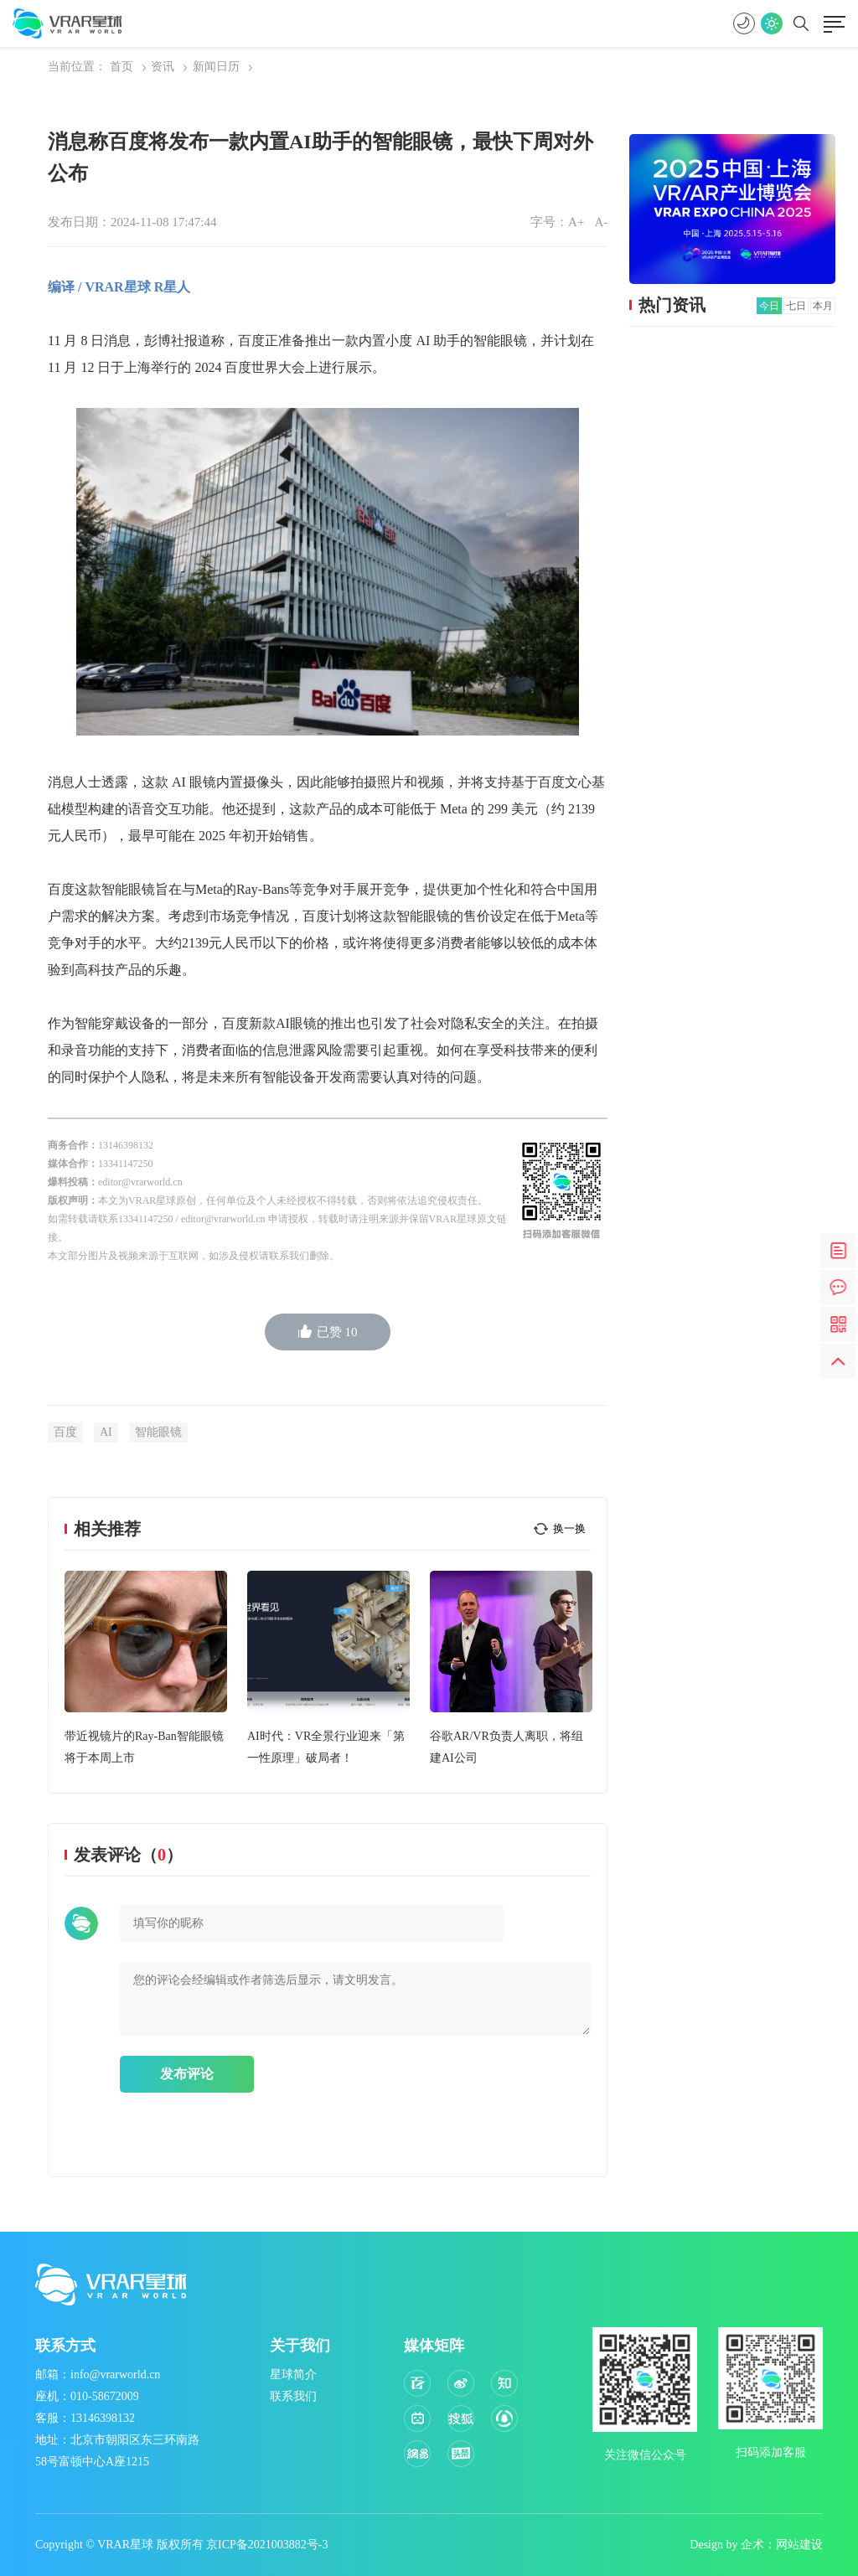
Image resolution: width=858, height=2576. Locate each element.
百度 (65, 1432)
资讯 (162, 66)
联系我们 (293, 2396)
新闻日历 (216, 66)
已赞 (328, 1331)
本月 (823, 306)
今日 (769, 306)
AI (106, 1432)
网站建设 (799, 2544)
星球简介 (293, 2374)
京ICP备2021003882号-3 (267, 2544)
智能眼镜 (158, 1432)
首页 (121, 66)
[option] (145, 1670)
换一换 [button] (569, 1528)
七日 (796, 306)
